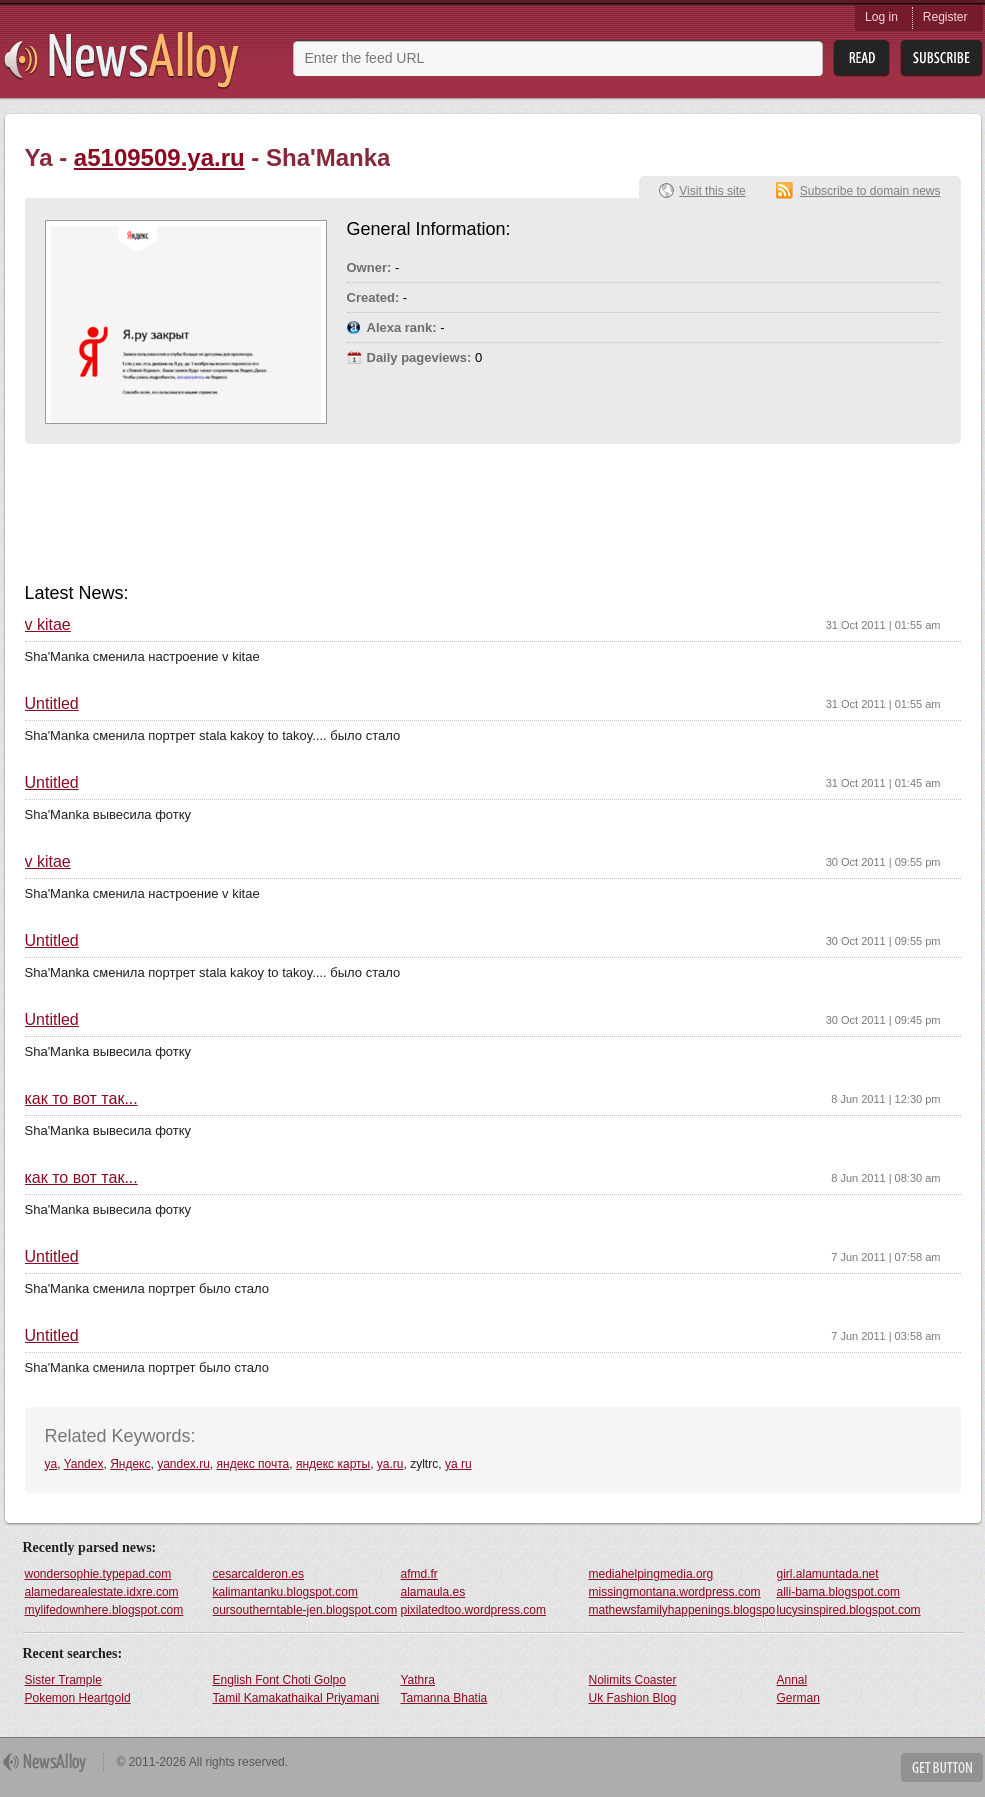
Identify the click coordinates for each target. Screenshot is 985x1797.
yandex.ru (183, 1464)
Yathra (418, 1680)
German (798, 1698)
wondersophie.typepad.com (98, 1574)
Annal (792, 1680)
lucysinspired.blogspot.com (849, 1610)
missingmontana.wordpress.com (675, 1592)
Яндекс (130, 1464)
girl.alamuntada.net (828, 1574)
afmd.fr (419, 1574)
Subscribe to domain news (870, 191)
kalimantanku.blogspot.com (285, 1592)
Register (945, 17)
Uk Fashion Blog (633, 1698)
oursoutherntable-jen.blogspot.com (305, 1610)
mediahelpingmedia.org (651, 1574)
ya (51, 1464)
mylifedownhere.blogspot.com (104, 1610)
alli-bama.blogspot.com (838, 1592)
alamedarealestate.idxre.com (102, 1592)
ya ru (458, 1464)
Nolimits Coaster (633, 1680)
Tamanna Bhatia (444, 1698)
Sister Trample (63, 1680)
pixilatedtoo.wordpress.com (473, 1610)
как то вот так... (81, 1099)
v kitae (48, 625)
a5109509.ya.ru (159, 157)
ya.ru (390, 1464)
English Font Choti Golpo (279, 1680)
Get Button (942, 1767)
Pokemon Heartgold (78, 1698)
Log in (881, 17)
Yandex (84, 1464)
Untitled (52, 704)
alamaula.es (433, 1592)
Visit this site (712, 191)
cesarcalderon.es (258, 1574)
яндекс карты (333, 1464)
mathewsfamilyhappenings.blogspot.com (682, 1610)
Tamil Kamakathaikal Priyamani (296, 1698)
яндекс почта (253, 1464)
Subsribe (941, 58)
